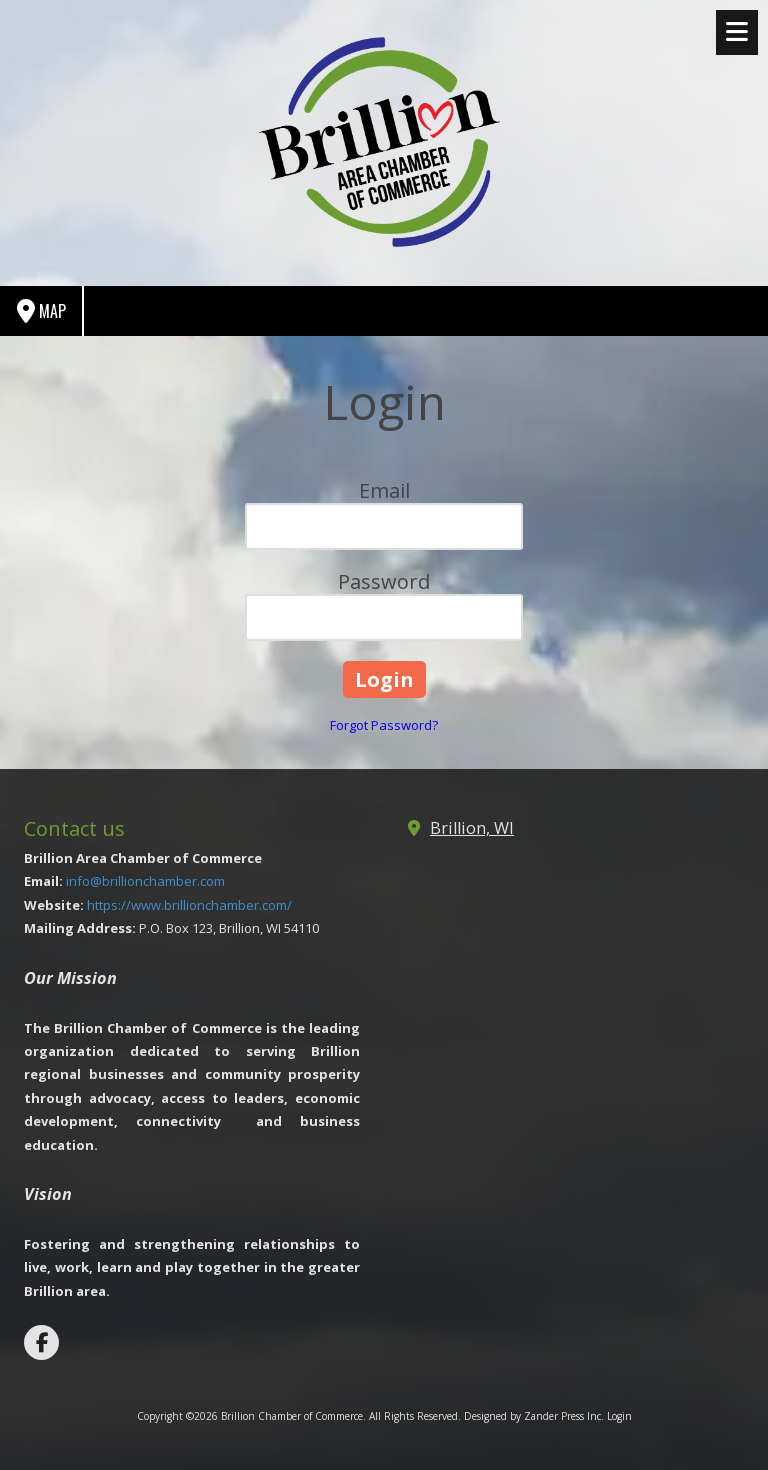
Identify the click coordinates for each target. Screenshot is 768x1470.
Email (384, 490)
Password (384, 581)
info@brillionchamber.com (145, 881)
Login (619, 1416)
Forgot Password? (384, 725)
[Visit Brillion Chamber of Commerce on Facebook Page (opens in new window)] (41, 1342)
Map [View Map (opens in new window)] (41, 311)
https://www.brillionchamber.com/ (189, 905)
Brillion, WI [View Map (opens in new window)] (472, 828)
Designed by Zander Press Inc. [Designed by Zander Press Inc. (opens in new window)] (534, 1416)
